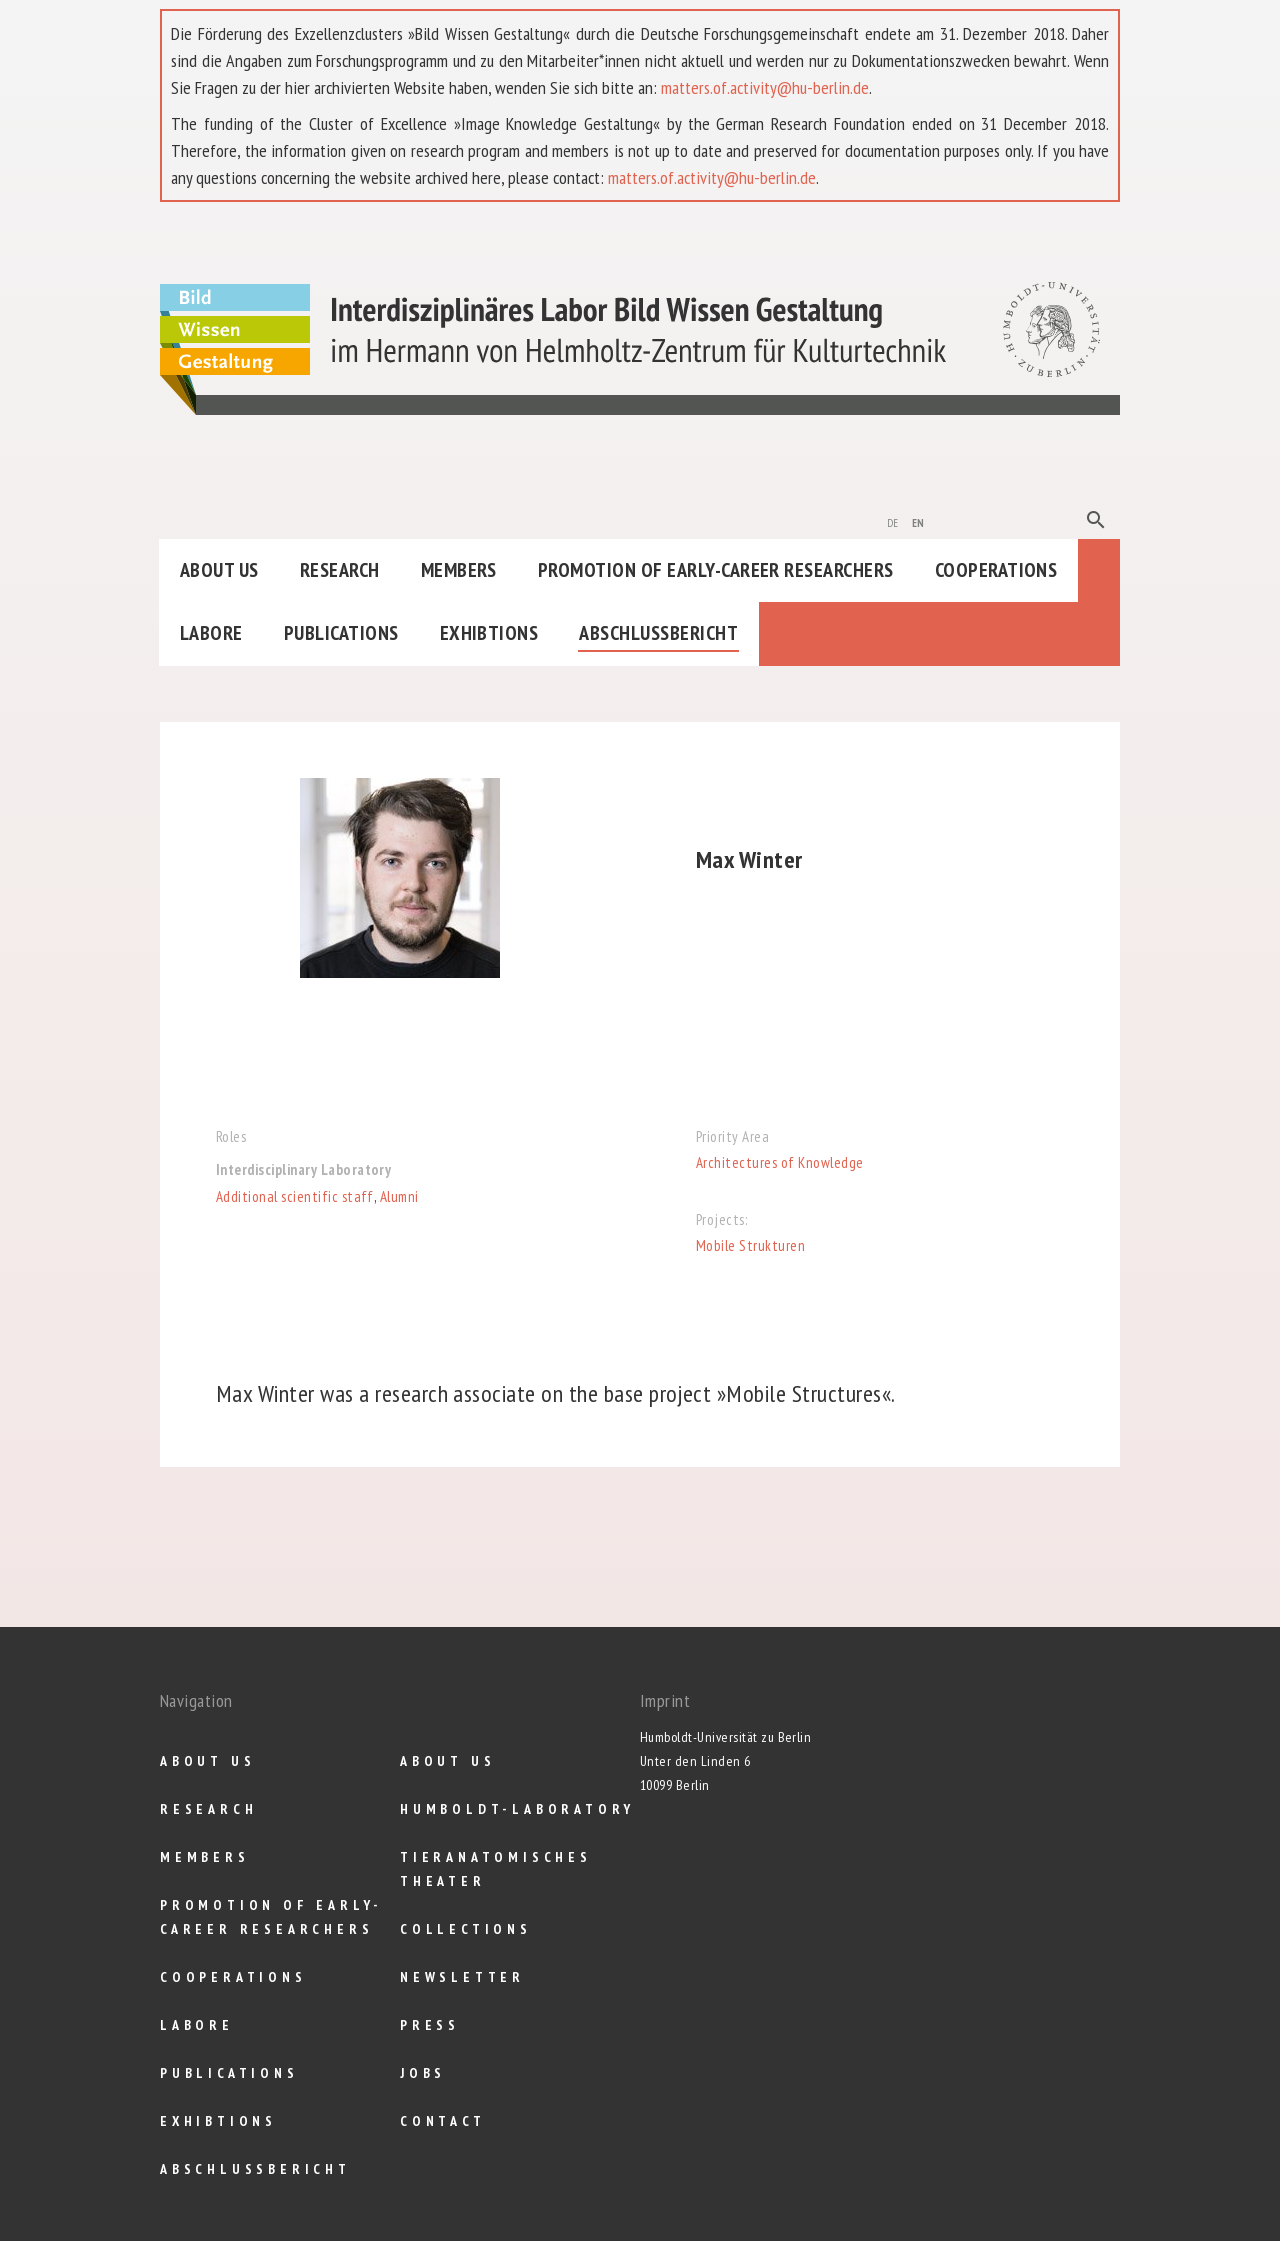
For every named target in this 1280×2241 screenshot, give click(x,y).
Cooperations (996, 570)
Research (340, 570)
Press (430, 2025)
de (893, 521)
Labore (211, 633)
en (918, 521)
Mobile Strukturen (750, 1245)
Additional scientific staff (295, 1196)
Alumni (399, 1196)
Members (459, 570)
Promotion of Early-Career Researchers (716, 570)
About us (219, 570)
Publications (341, 633)
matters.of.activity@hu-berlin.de (765, 87)
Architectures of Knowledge (779, 1162)
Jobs (423, 2073)
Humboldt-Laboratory (517, 1809)
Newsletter (462, 1977)
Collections (466, 1929)
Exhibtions (489, 633)
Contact (443, 2121)
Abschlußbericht (658, 633)
